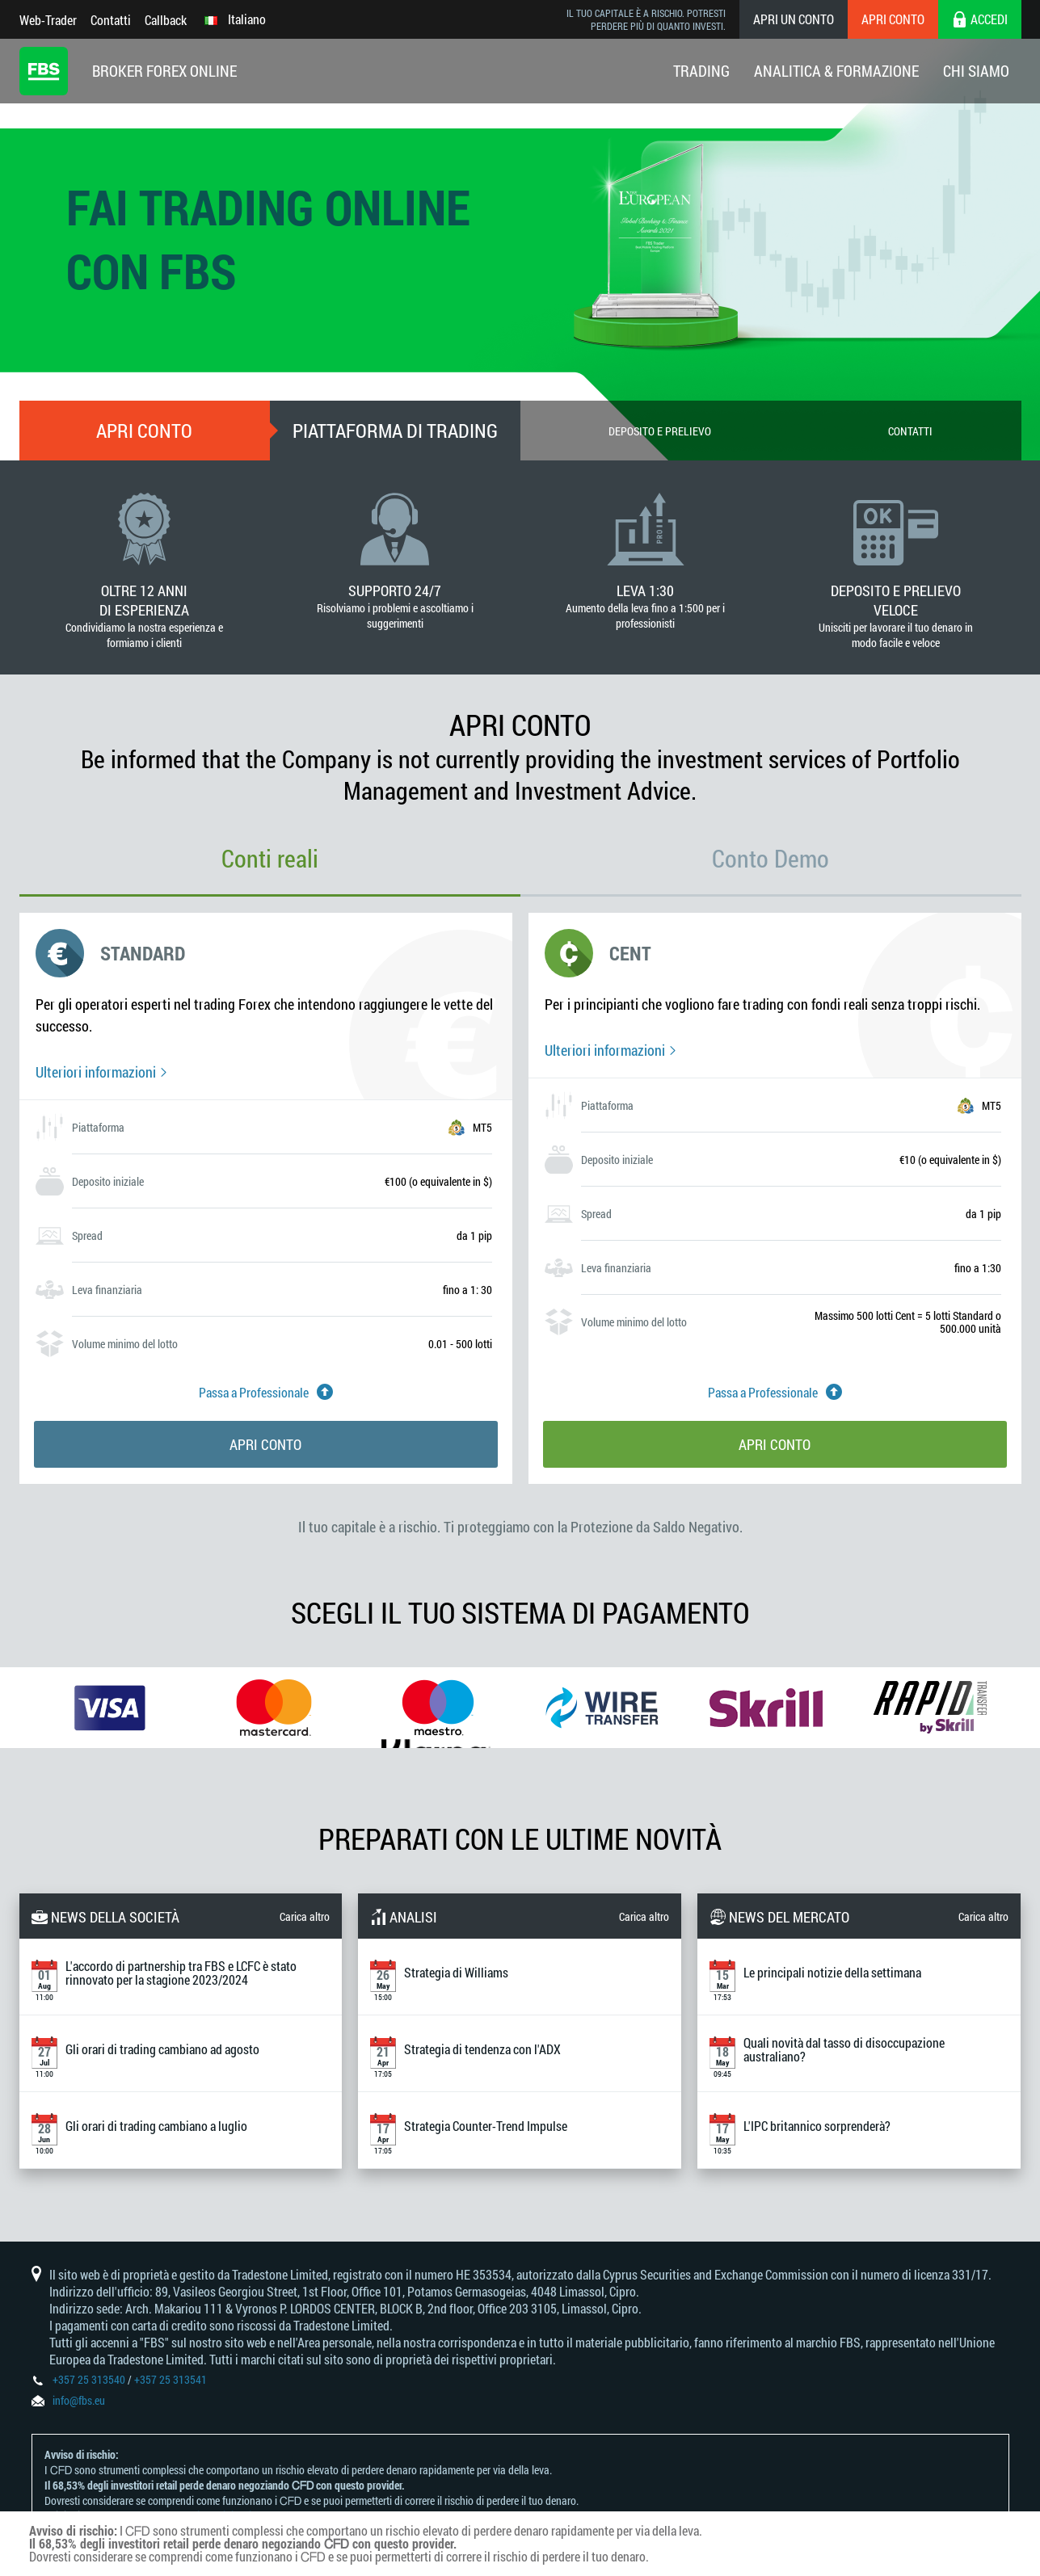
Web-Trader (48, 19)
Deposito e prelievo (659, 431)
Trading (701, 71)
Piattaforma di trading (395, 430)
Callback (166, 19)
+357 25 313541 (170, 2379)
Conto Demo (770, 858)
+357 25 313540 (89, 2379)
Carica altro (305, 1916)
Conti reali (269, 858)
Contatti (111, 19)
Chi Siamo (976, 71)
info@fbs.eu (79, 2400)
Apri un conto (793, 19)
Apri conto (892, 19)
